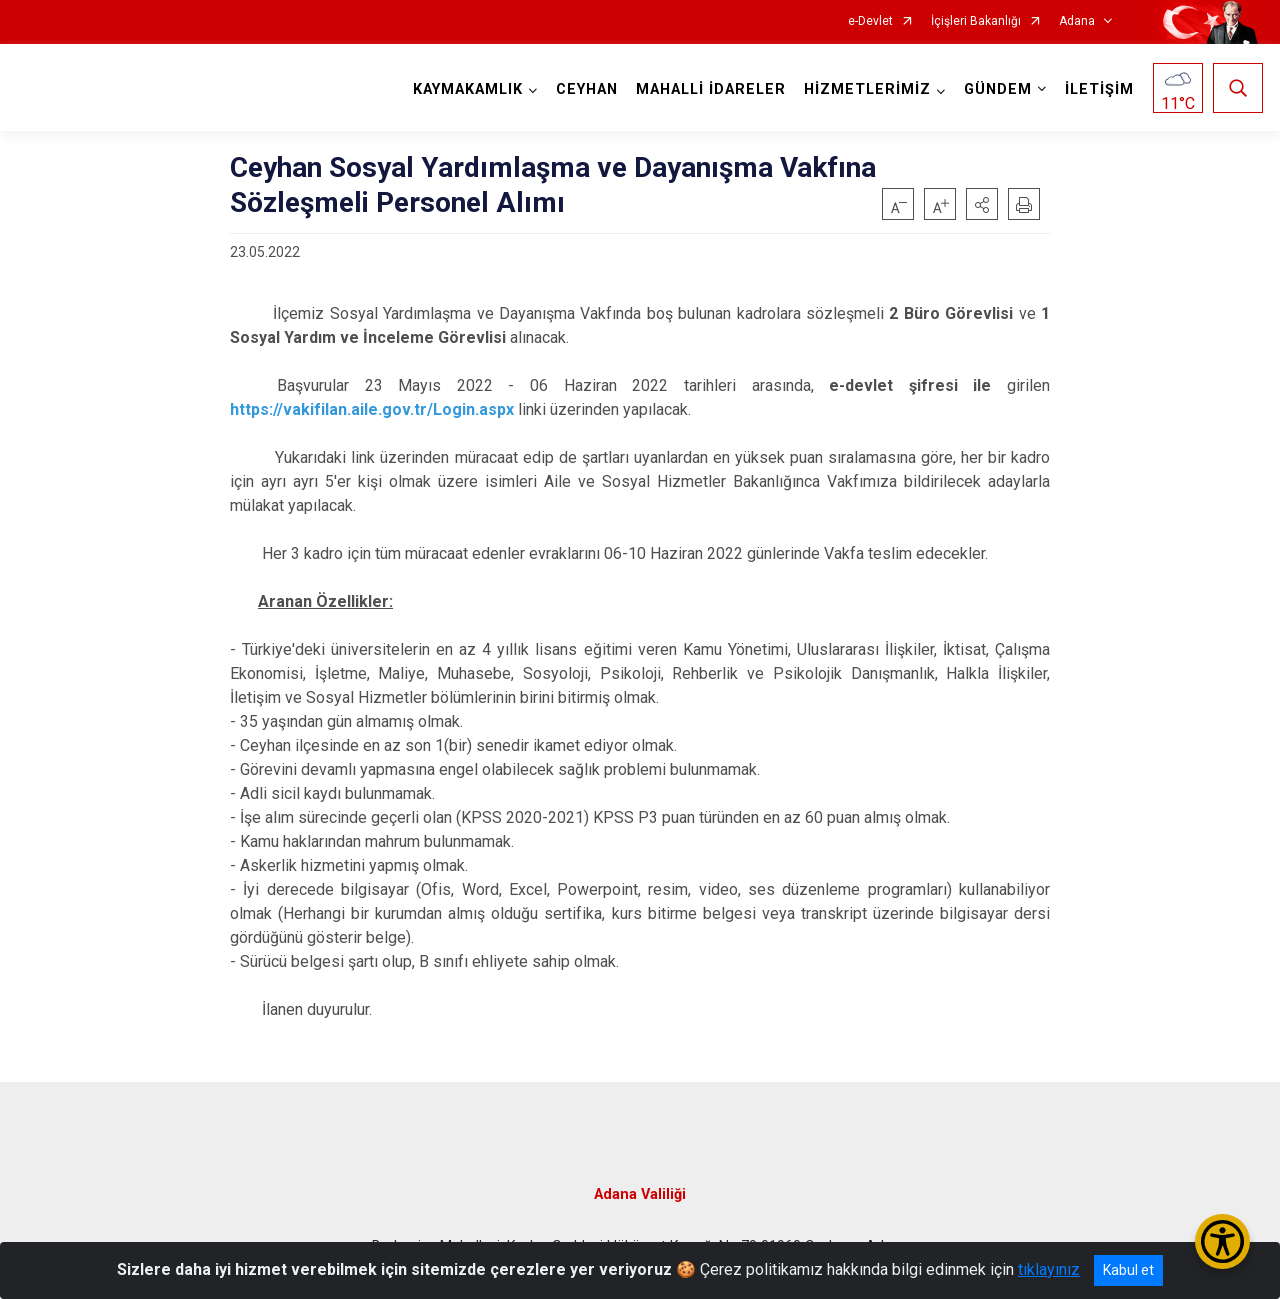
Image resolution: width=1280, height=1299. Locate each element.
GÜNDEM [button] (998, 89)
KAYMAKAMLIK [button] (468, 89)
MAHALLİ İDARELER (711, 89)
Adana (1077, 21)
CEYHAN (587, 89)
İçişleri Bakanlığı (976, 21)
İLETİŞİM (1099, 89)
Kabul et (1128, 1270)
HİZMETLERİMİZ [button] (867, 89)
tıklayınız (1049, 1269)
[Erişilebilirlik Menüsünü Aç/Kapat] (1222, 1241)
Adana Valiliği (640, 1194)
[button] (982, 204)
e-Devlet (870, 21)
